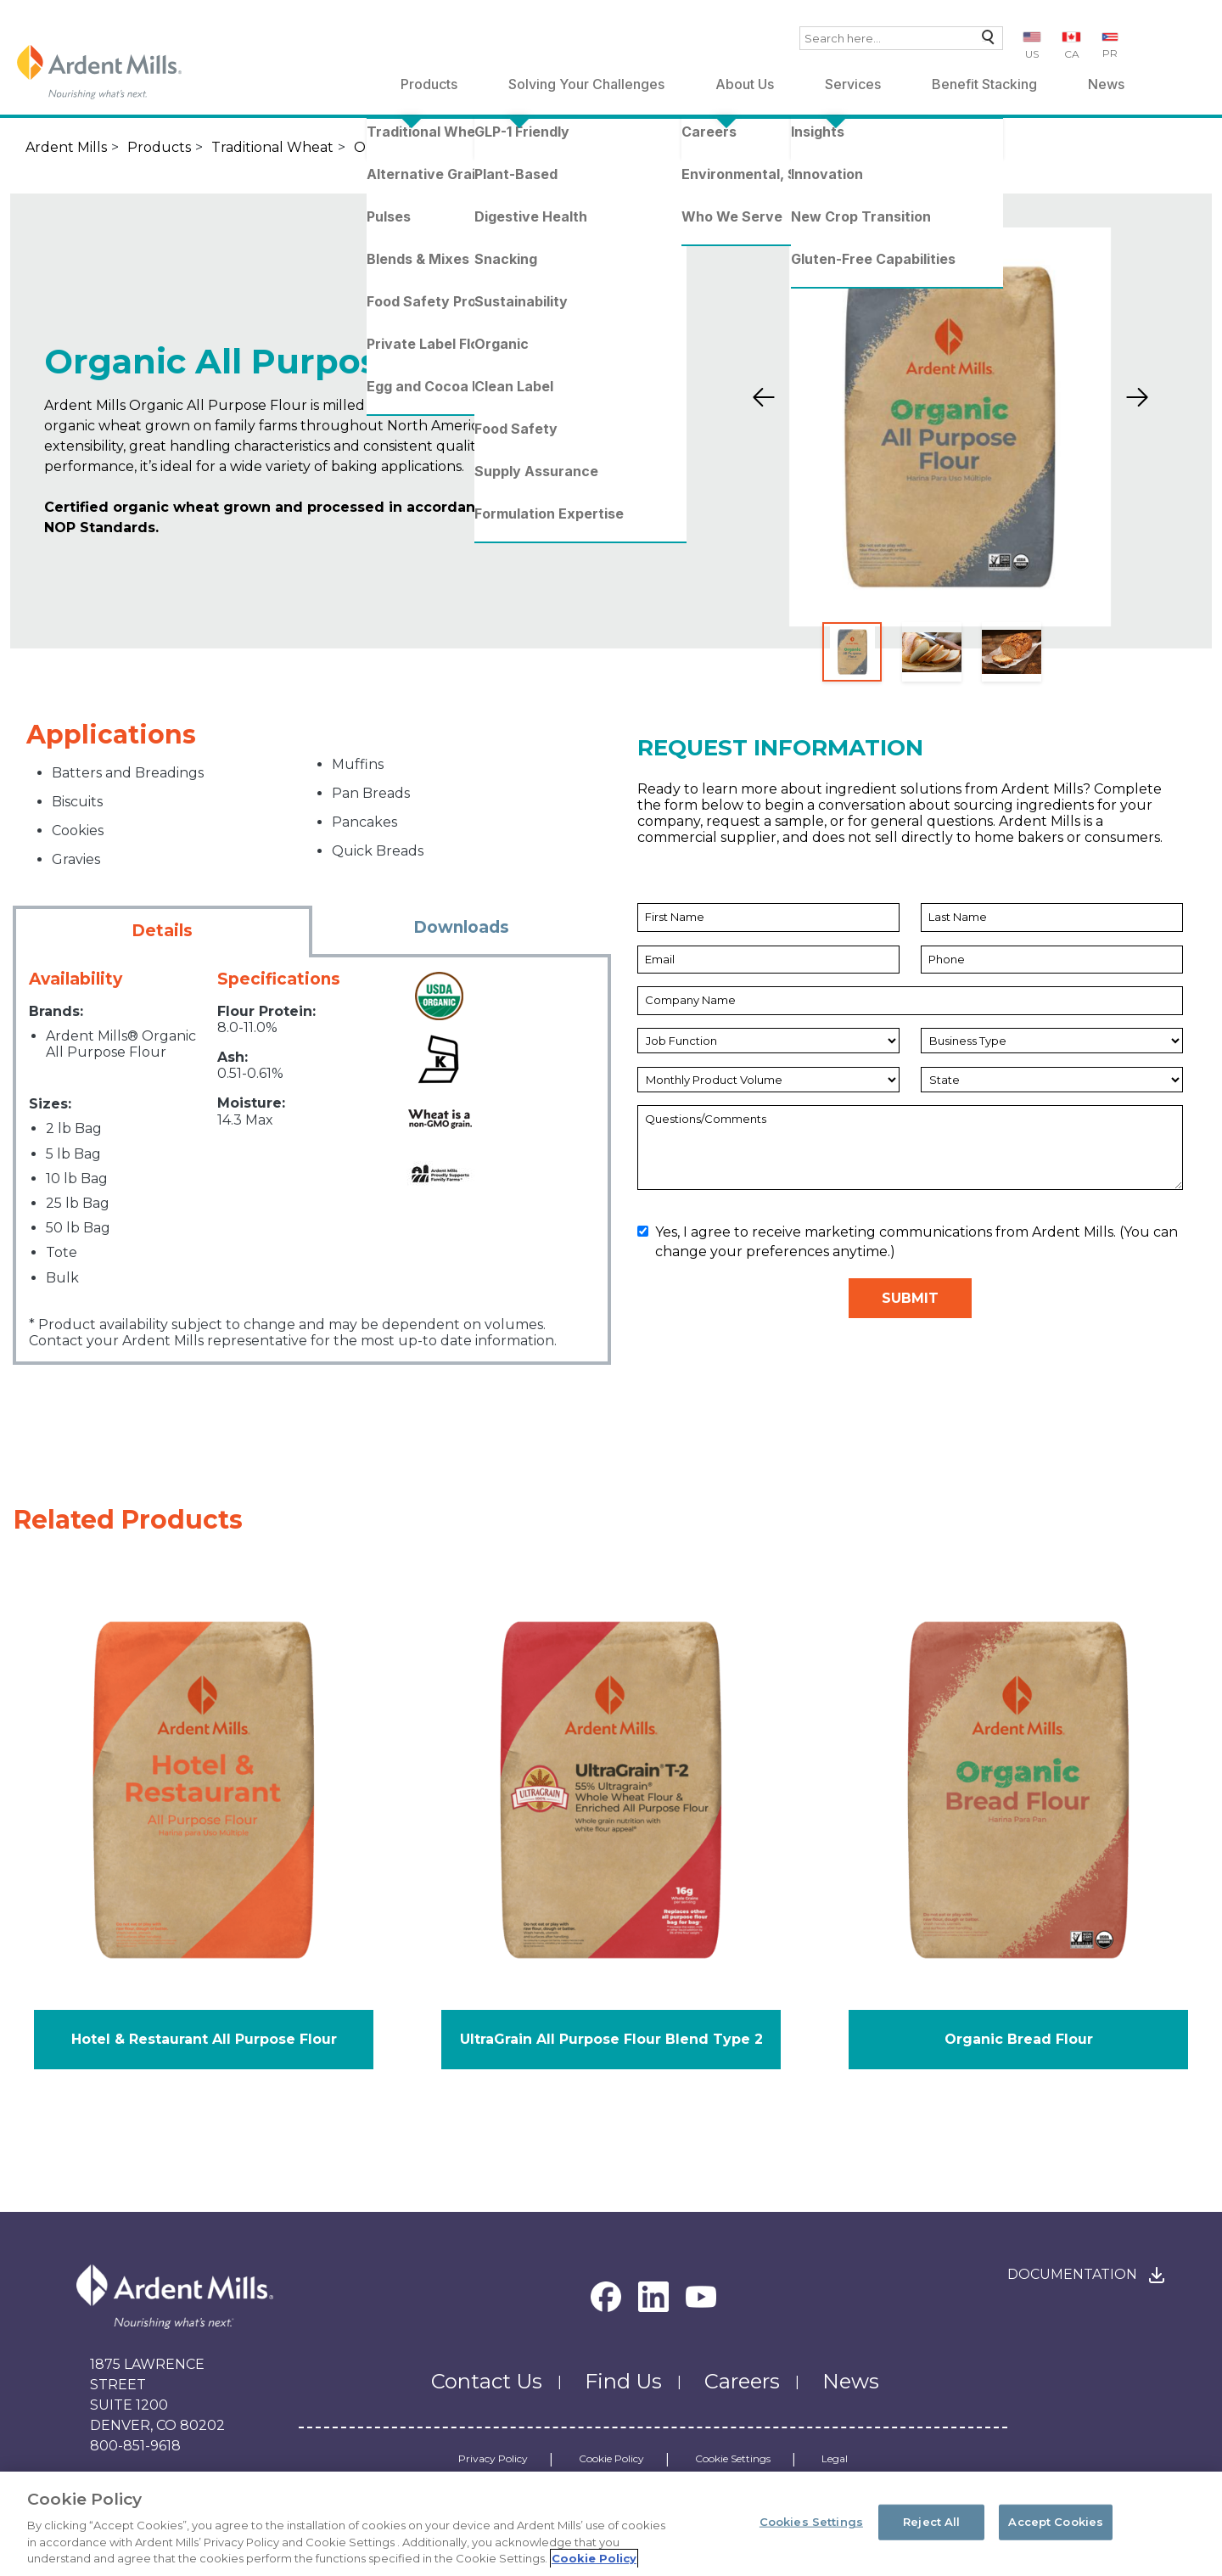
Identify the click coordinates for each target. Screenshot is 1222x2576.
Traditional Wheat (272, 147)
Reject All (931, 2532)
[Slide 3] (1011, 652)
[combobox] (901, 38)
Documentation (1072, 2274)
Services (853, 84)
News (1106, 84)
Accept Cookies (1055, 2532)
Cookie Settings (733, 2459)
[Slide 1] (852, 652)
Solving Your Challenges (586, 84)
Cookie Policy (611, 2459)
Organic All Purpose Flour (636, 147)
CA (1071, 54)
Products (429, 84)
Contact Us (486, 2381)
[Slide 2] (931, 652)
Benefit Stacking (984, 84)
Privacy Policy (493, 2459)
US (1032, 54)
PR (1110, 53)
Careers (742, 2381)
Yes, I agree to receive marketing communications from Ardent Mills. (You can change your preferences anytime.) (907, 1241)
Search (984, 41)
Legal (834, 2459)
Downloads (461, 927)
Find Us (623, 2381)
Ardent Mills (66, 147)
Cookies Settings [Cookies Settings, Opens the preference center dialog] (811, 2532)
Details (162, 930)
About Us (744, 84)
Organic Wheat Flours (429, 147)
